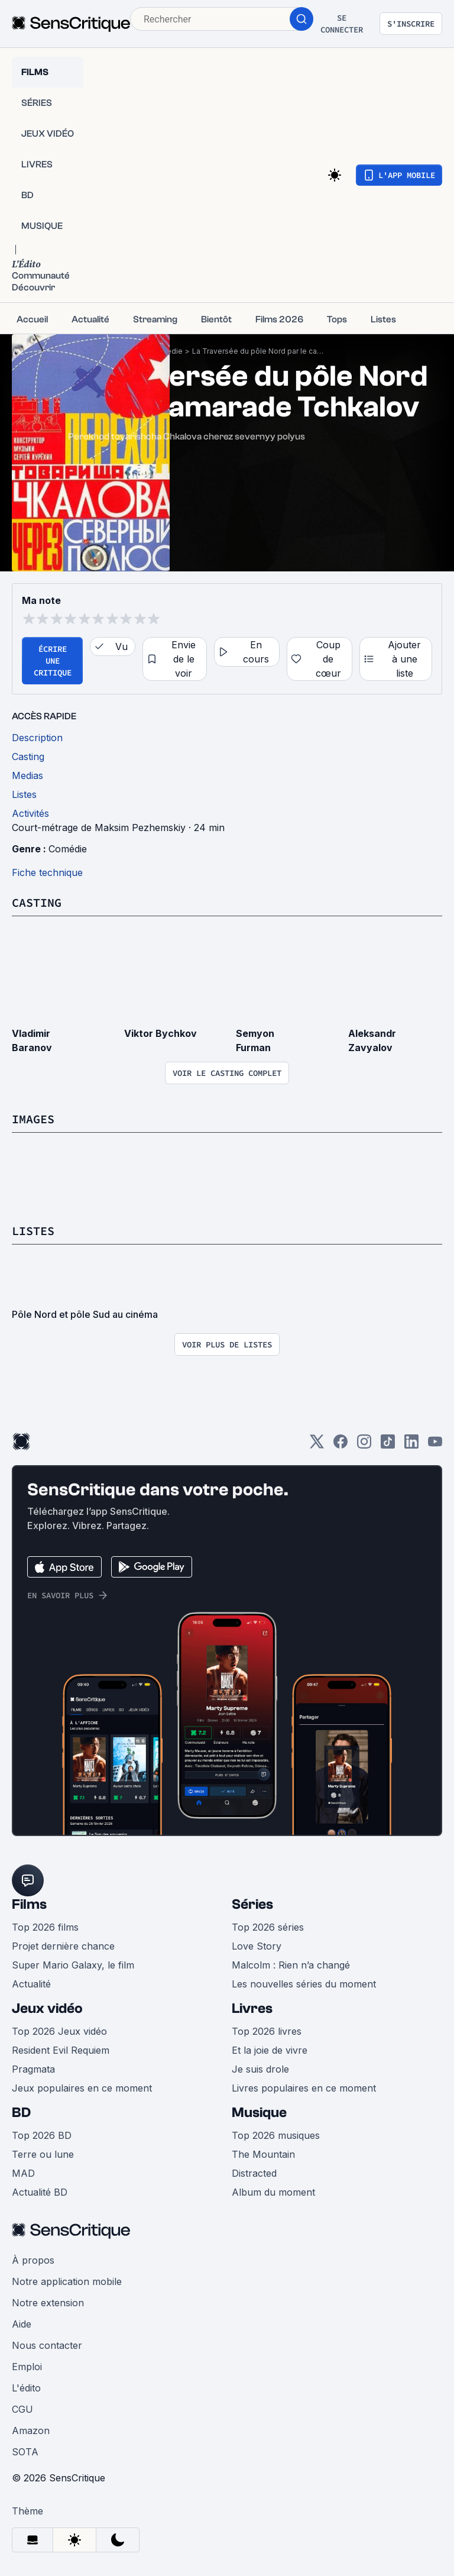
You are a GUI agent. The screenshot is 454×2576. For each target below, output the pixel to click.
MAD (23, 2173)
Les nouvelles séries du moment (304, 1984)
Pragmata (33, 2069)
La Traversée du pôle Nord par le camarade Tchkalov (260, 351)
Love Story (256, 1946)
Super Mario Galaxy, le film (73, 1965)
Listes (33, 1230)
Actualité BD (39, 2192)
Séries (252, 1904)
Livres (252, 2008)
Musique (259, 2113)
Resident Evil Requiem (60, 2050)
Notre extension (48, 2303)
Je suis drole (260, 2069)
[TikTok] (388, 1445)
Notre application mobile (67, 2281)
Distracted (254, 2173)
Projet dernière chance (63, 1946)
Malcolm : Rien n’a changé (291, 1965)
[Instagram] (364, 1445)
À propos (33, 2260)
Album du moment (273, 2192)
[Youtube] (435, 1445)
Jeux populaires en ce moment (82, 2088)
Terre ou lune (43, 2154)
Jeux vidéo (47, 2008)
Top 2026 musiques (276, 2135)
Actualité (31, 1984)
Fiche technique (47, 872)
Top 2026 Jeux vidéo (59, 2031)
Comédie (67, 849)
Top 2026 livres (266, 2031)
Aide (21, 2324)
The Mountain (263, 2154)
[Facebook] (340, 1445)
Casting (36, 902)
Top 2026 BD (42, 2135)
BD (21, 2113)
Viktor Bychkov (160, 1033)
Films (29, 1904)
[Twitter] (317, 1445)
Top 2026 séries (268, 1927)
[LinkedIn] (411, 1445)
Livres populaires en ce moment (304, 2088)
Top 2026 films (45, 1927)
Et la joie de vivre (269, 2050)
